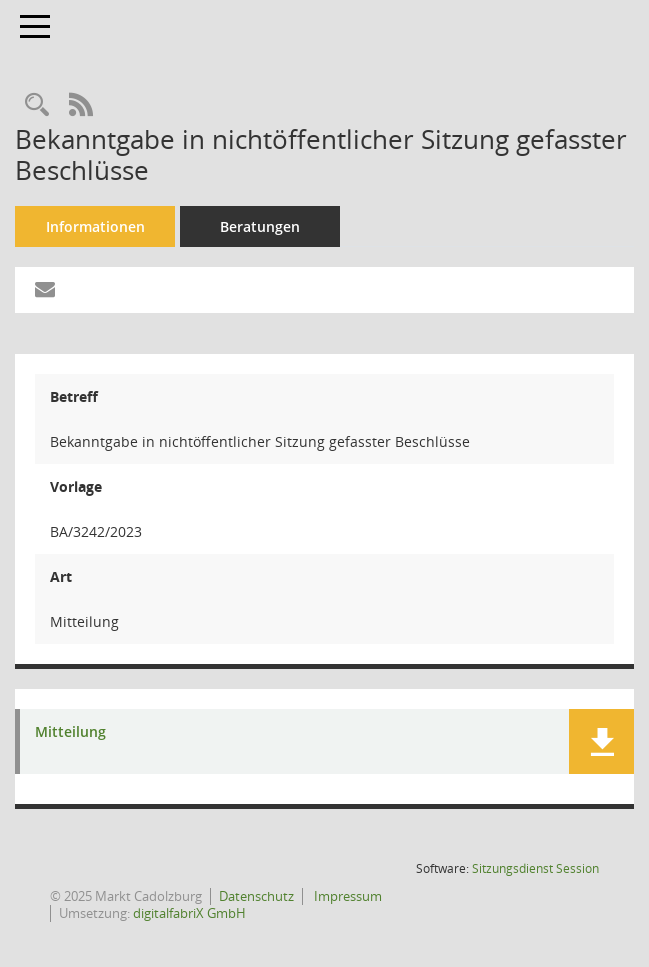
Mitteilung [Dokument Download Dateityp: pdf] (70, 732)
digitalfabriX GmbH (189, 913)
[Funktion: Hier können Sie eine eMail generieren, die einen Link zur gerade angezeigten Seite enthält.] (45, 290)
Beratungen (260, 226)
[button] (601, 741)
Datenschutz (256, 896)
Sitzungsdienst (535, 868)
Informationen (95, 226)
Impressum (346, 896)
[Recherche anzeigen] (37, 105)
